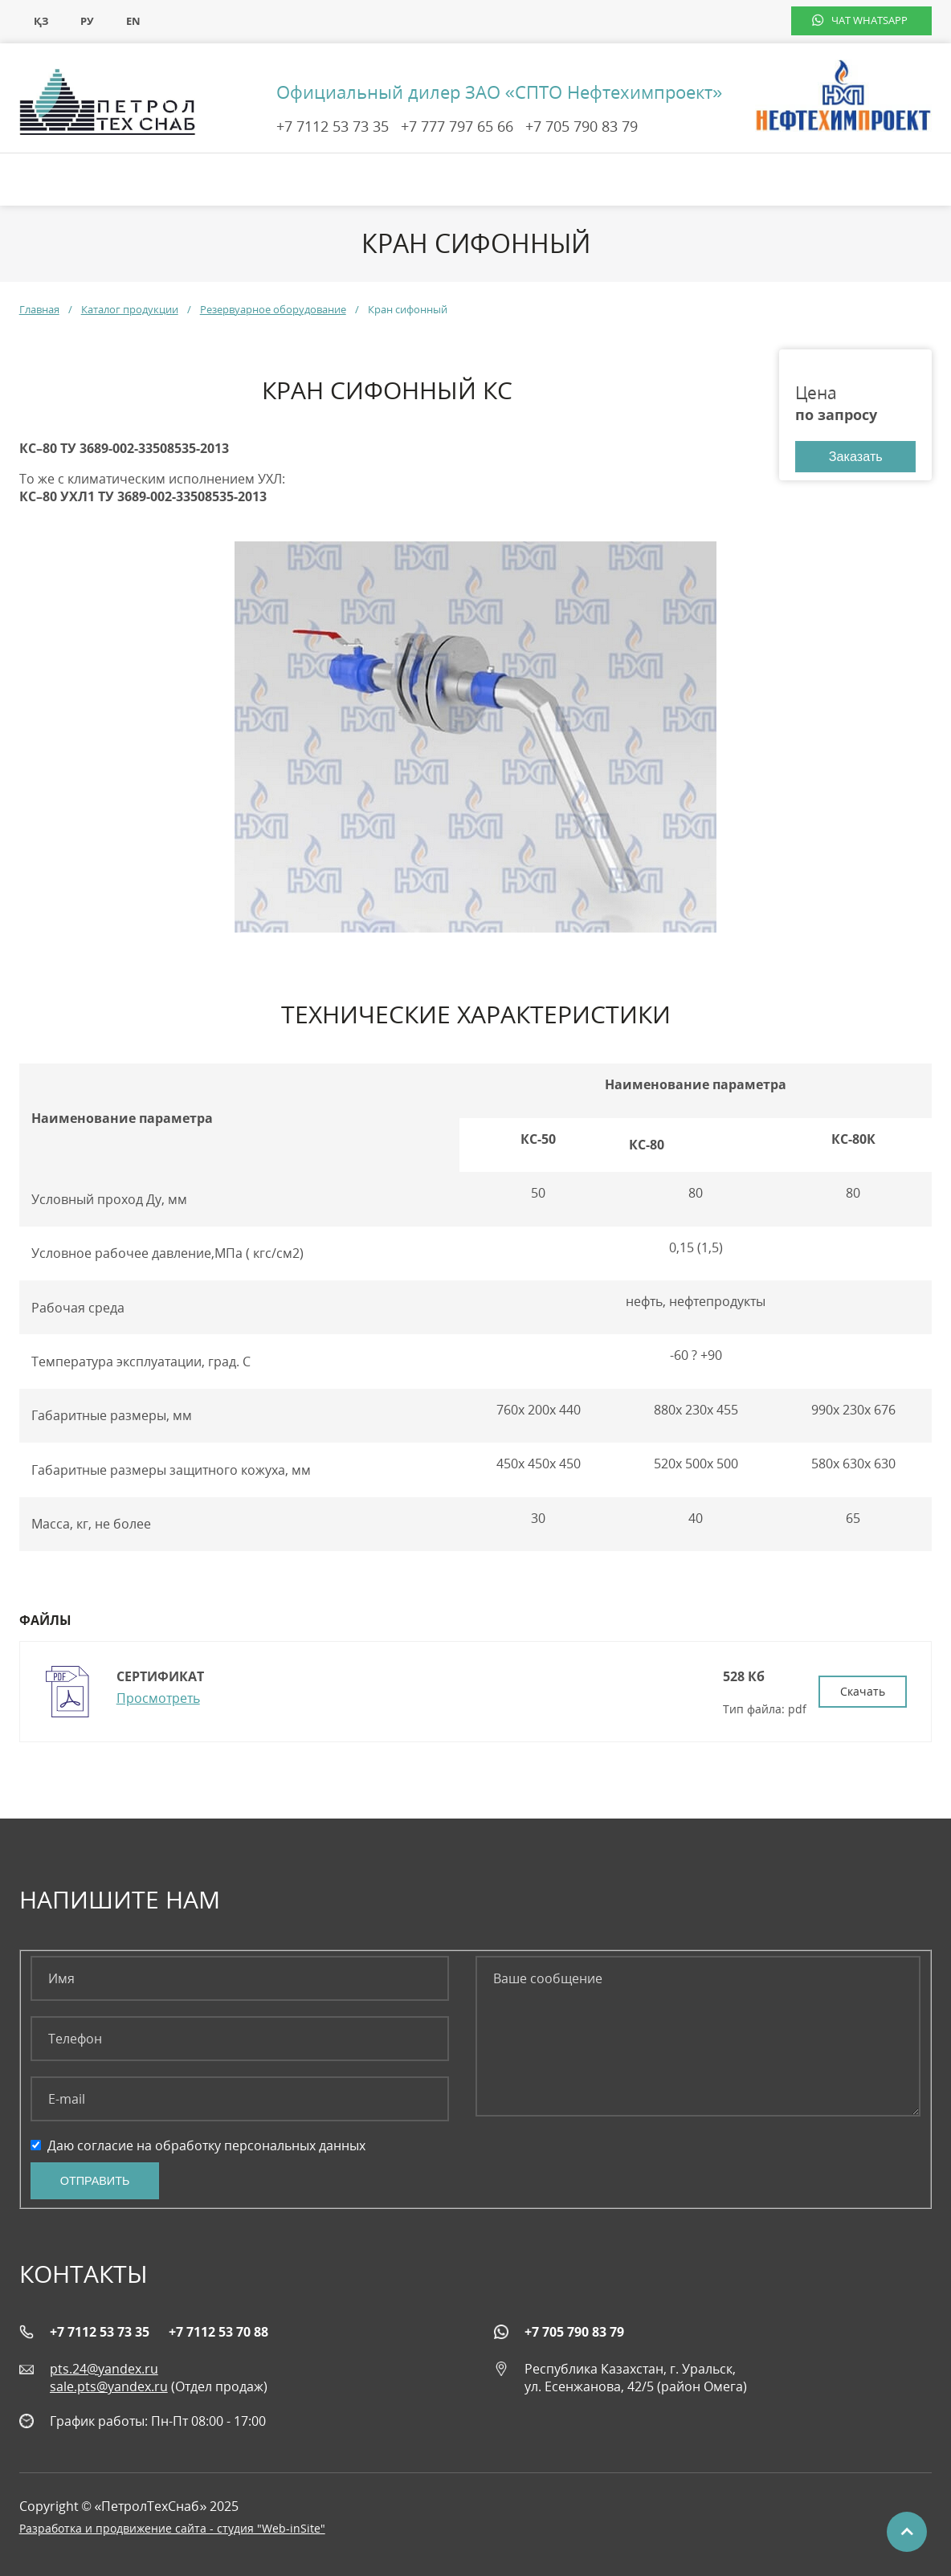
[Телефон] (240, 2038)
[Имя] (240, 1978)
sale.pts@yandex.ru (109, 2386)
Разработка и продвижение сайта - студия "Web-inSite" (172, 2528)
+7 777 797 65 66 (457, 126)
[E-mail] (240, 2098)
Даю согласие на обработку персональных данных (198, 2145)
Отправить (95, 2180)
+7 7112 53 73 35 (332, 126)
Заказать (856, 456)
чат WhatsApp (869, 20)
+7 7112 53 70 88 (218, 2332)
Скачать (862, 1691)
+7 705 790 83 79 (581, 126)
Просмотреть (158, 1698)
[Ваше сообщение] (698, 2036)
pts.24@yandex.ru (104, 2369)
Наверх (907, 2532)
